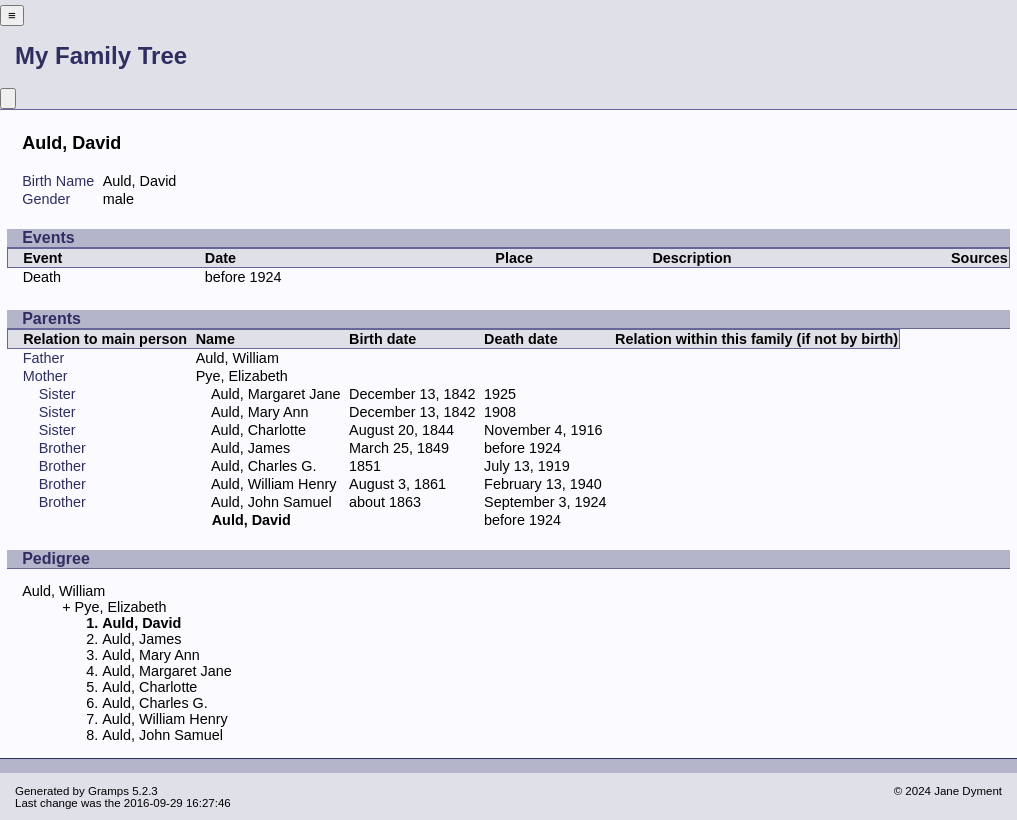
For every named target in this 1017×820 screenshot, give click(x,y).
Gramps (108, 791)
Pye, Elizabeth (242, 376)
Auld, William (237, 358)
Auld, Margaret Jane (276, 394)
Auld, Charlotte (258, 430)
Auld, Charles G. (264, 466)
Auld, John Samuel (271, 502)
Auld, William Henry (274, 484)
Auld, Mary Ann (260, 412)
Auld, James (250, 448)
